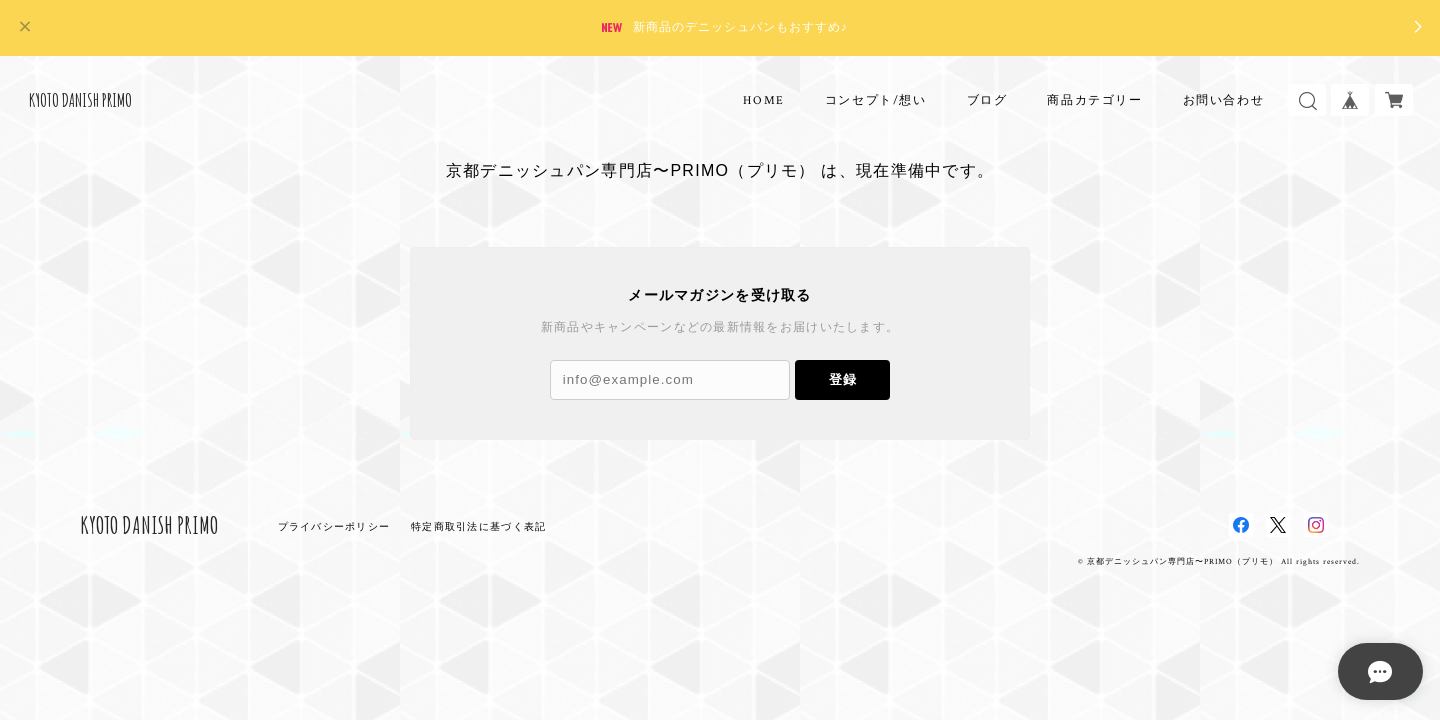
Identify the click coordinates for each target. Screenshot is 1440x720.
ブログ (987, 100)
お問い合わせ (1224, 100)
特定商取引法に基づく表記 (478, 526)
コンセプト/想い (876, 100)
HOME (763, 100)
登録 (843, 379)
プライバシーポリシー (334, 526)
